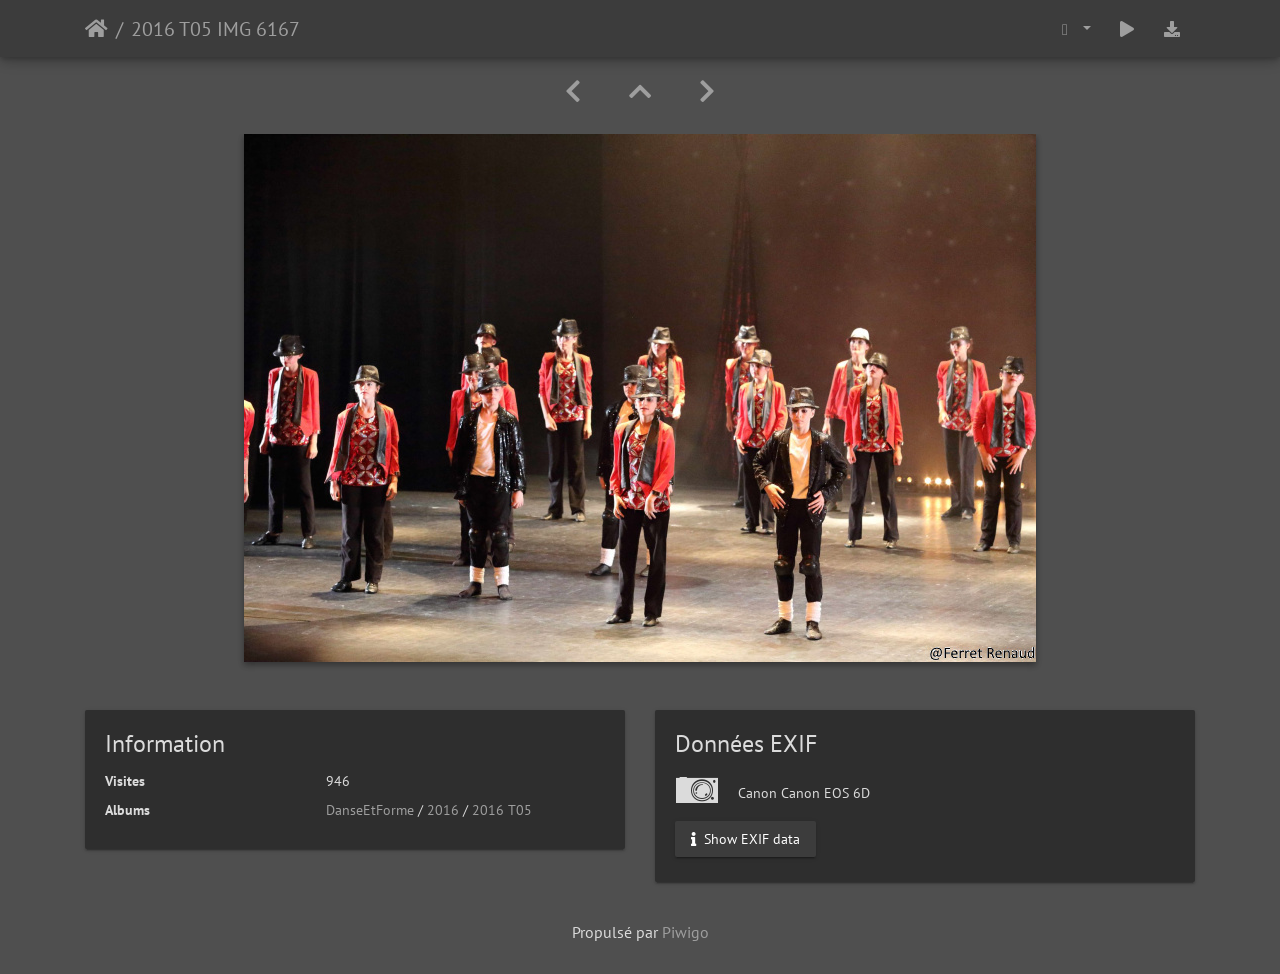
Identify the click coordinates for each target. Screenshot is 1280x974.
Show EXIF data (745, 839)
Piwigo (685, 932)
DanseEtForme (370, 810)
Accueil (96, 29)
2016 (443, 810)
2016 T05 (502, 810)
